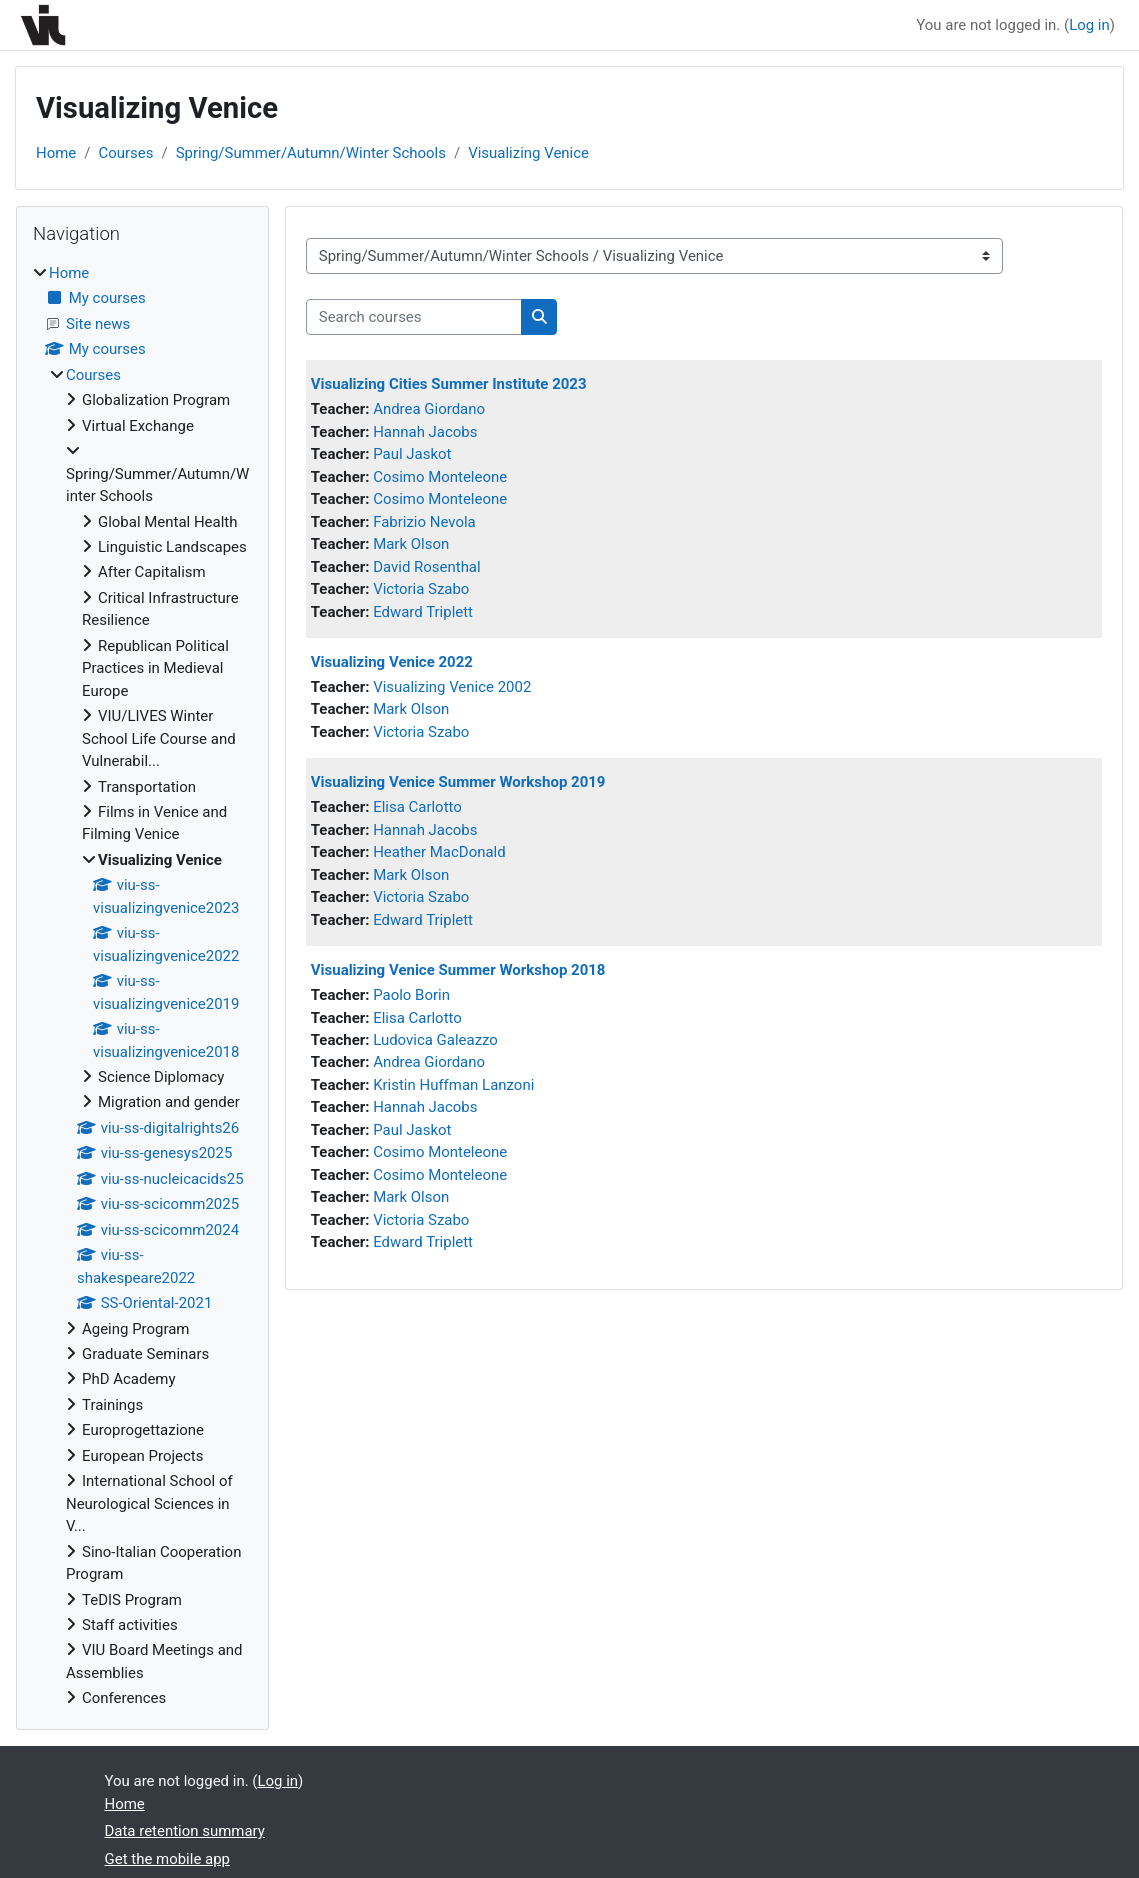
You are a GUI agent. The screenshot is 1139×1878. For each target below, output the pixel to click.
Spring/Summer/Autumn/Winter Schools (311, 153)
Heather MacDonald (439, 852)
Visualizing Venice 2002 (452, 687)
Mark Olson (411, 544)
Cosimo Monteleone (440, 477)
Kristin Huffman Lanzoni (453, 1085)
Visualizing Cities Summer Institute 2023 (449, 384)
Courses (125, 153)
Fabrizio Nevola (424, 522)
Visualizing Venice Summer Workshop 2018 (458, 970)
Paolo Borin (411, 995)
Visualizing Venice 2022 (392, 662)
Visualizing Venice (528, 153)
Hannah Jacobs (425, 432)
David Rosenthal (427, 567)
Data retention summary (185, 1831)
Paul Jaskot (412, 454)
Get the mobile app (168, 1859)
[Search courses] (414, 317)
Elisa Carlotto (417, 807)
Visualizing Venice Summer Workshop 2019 (458, 782)
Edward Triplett (423, 612)
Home (56, 153)
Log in (1089, 25)
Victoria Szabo (421, 589)
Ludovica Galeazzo (435, 1040)
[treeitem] (142, 986)
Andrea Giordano (429, 409)
